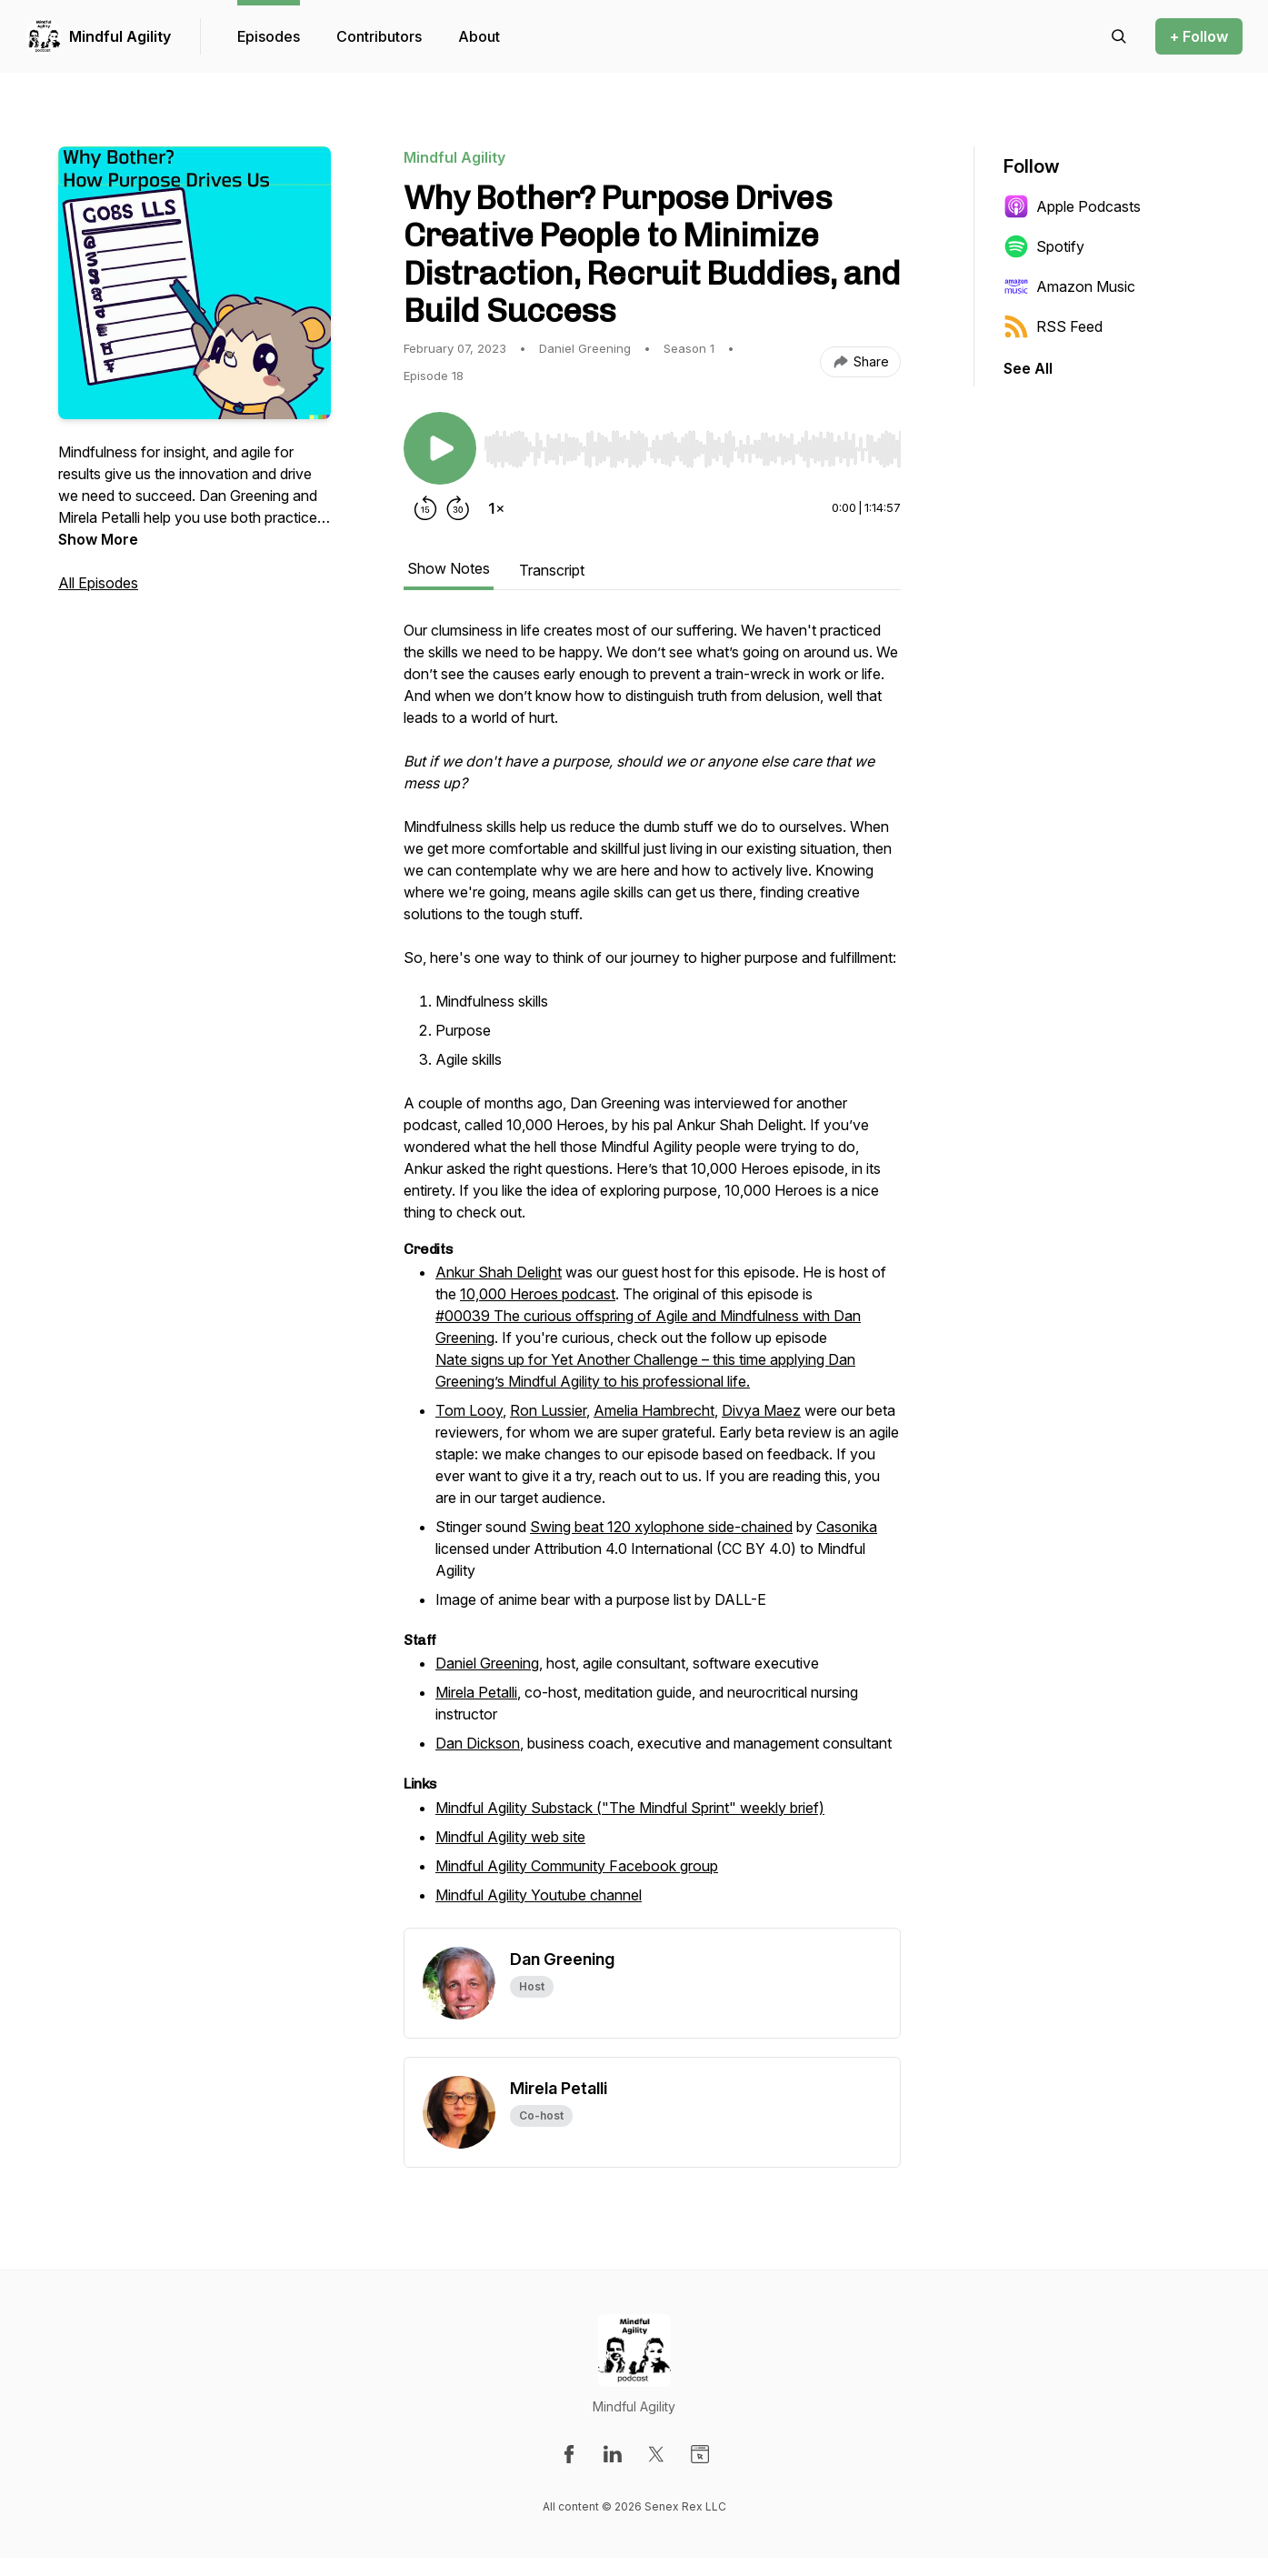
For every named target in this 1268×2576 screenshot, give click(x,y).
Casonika (846, 1527)
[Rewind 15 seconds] (425, 508)
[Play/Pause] (440, 448)
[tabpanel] (652, 1273)
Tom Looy (469, 1410)
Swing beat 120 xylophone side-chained (661, 1527)
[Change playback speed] (496, 508)
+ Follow (1199, 36)
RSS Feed (1053, 326)
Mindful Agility (120, 36)
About (479, 36)
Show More (98, 539)
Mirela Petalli (476, 1692)
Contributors (379, 36)
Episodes (268, 36)
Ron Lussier (548, 1410)
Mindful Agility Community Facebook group (576, 1866)
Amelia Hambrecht (654, 1410)
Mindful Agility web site (510, 1837)
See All (1028, 368)
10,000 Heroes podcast (537, 1294)
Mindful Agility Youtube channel (538, 1895)
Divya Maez (761, 1410)
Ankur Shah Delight (498, 1272)
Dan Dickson (477, 1743)
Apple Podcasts (1072, 206)
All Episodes (98, 583)
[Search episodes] (1119, 36)
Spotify (1043, 246)
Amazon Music (1069, 286)
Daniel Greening (487, 1663)
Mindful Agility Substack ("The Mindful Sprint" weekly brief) (629, 1808)
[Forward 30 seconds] (458, 508)
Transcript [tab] (551, 570)
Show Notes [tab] (448, 568)
